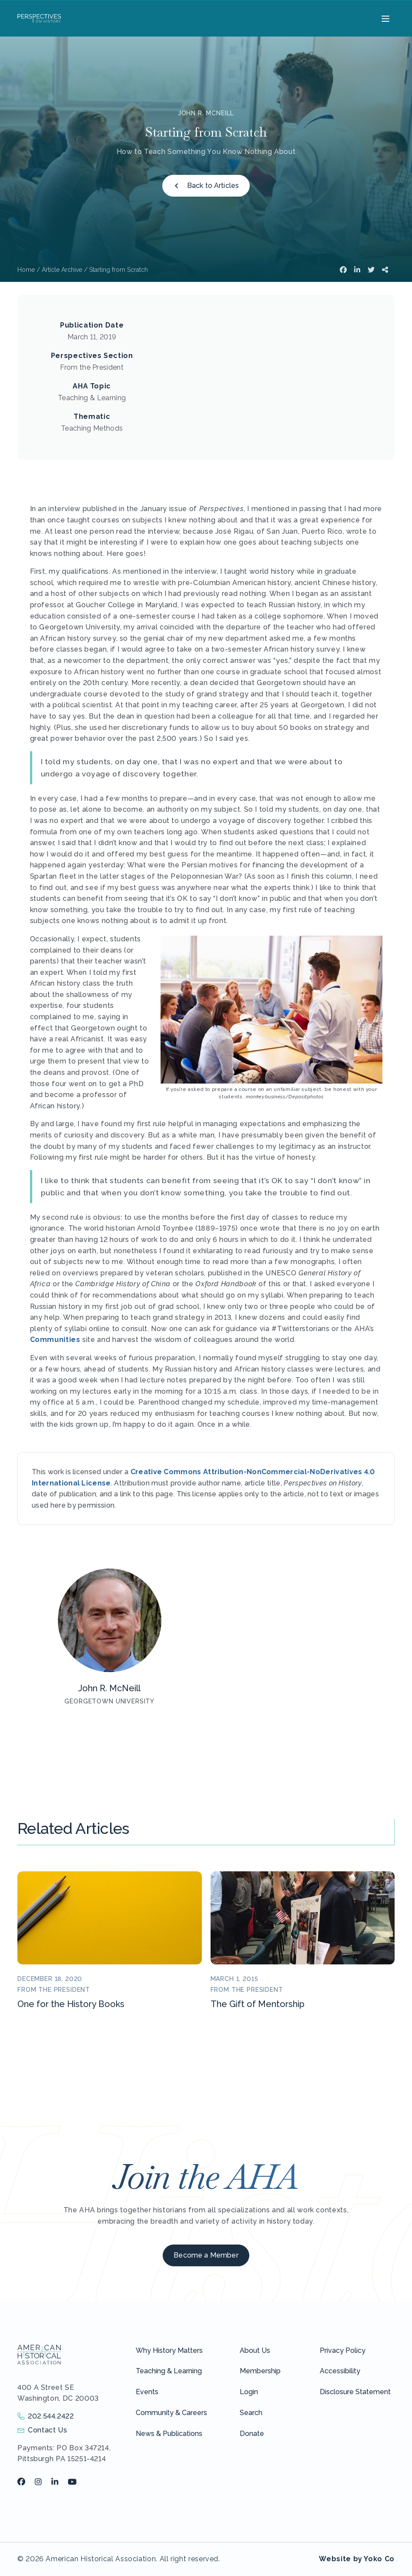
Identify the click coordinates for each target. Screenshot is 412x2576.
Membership (260, 2371)
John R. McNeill (206, 113)
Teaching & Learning (169, 2371)
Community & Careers (171, 2413)
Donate (252, 2433)
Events (147, 2392)
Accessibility (340, 2371)
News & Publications (169, 2433)
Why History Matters (169, 2350)
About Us (255, 2350)
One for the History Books (70, 2004)
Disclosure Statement (355, 2392)
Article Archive (62, 269)
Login (249, 2392)
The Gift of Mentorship (258, 2004)
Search (251, 2413)
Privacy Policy (342, 2350)
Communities (55, 1339)
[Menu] (384, 18)
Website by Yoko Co (357, 2559)
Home (26, 269)
